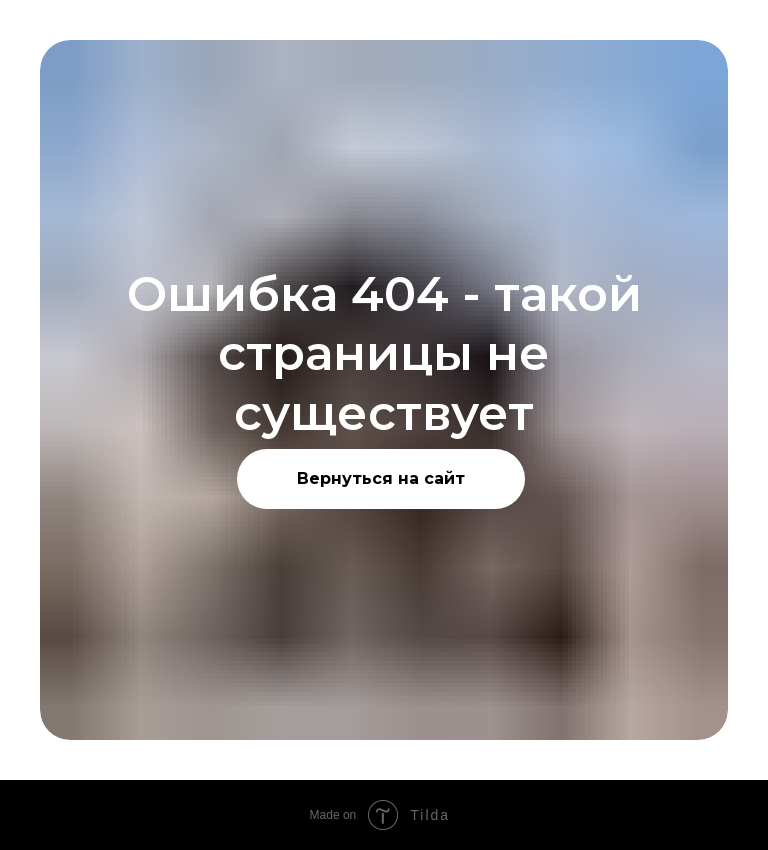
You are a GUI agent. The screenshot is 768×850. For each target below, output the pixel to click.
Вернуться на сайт (381, 478)
